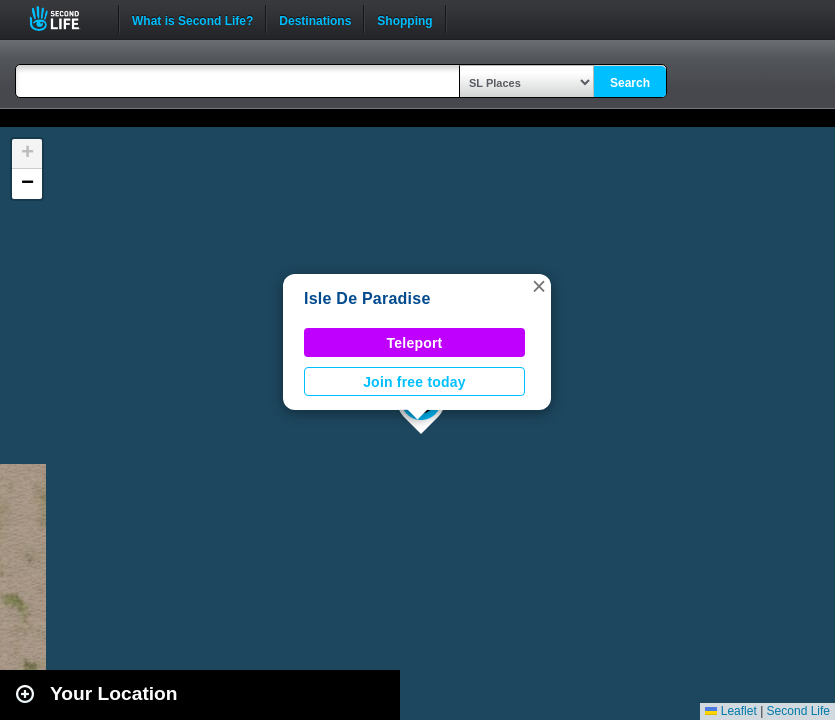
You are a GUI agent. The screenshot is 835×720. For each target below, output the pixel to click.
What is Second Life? (192, 19)
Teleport (415, 343)
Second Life (65, 18)
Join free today (414, 382)
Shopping (404, 19)
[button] (539, 286)
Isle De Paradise (367, 298)
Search (630, 83)
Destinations (315, 19)
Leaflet (730, 711)
